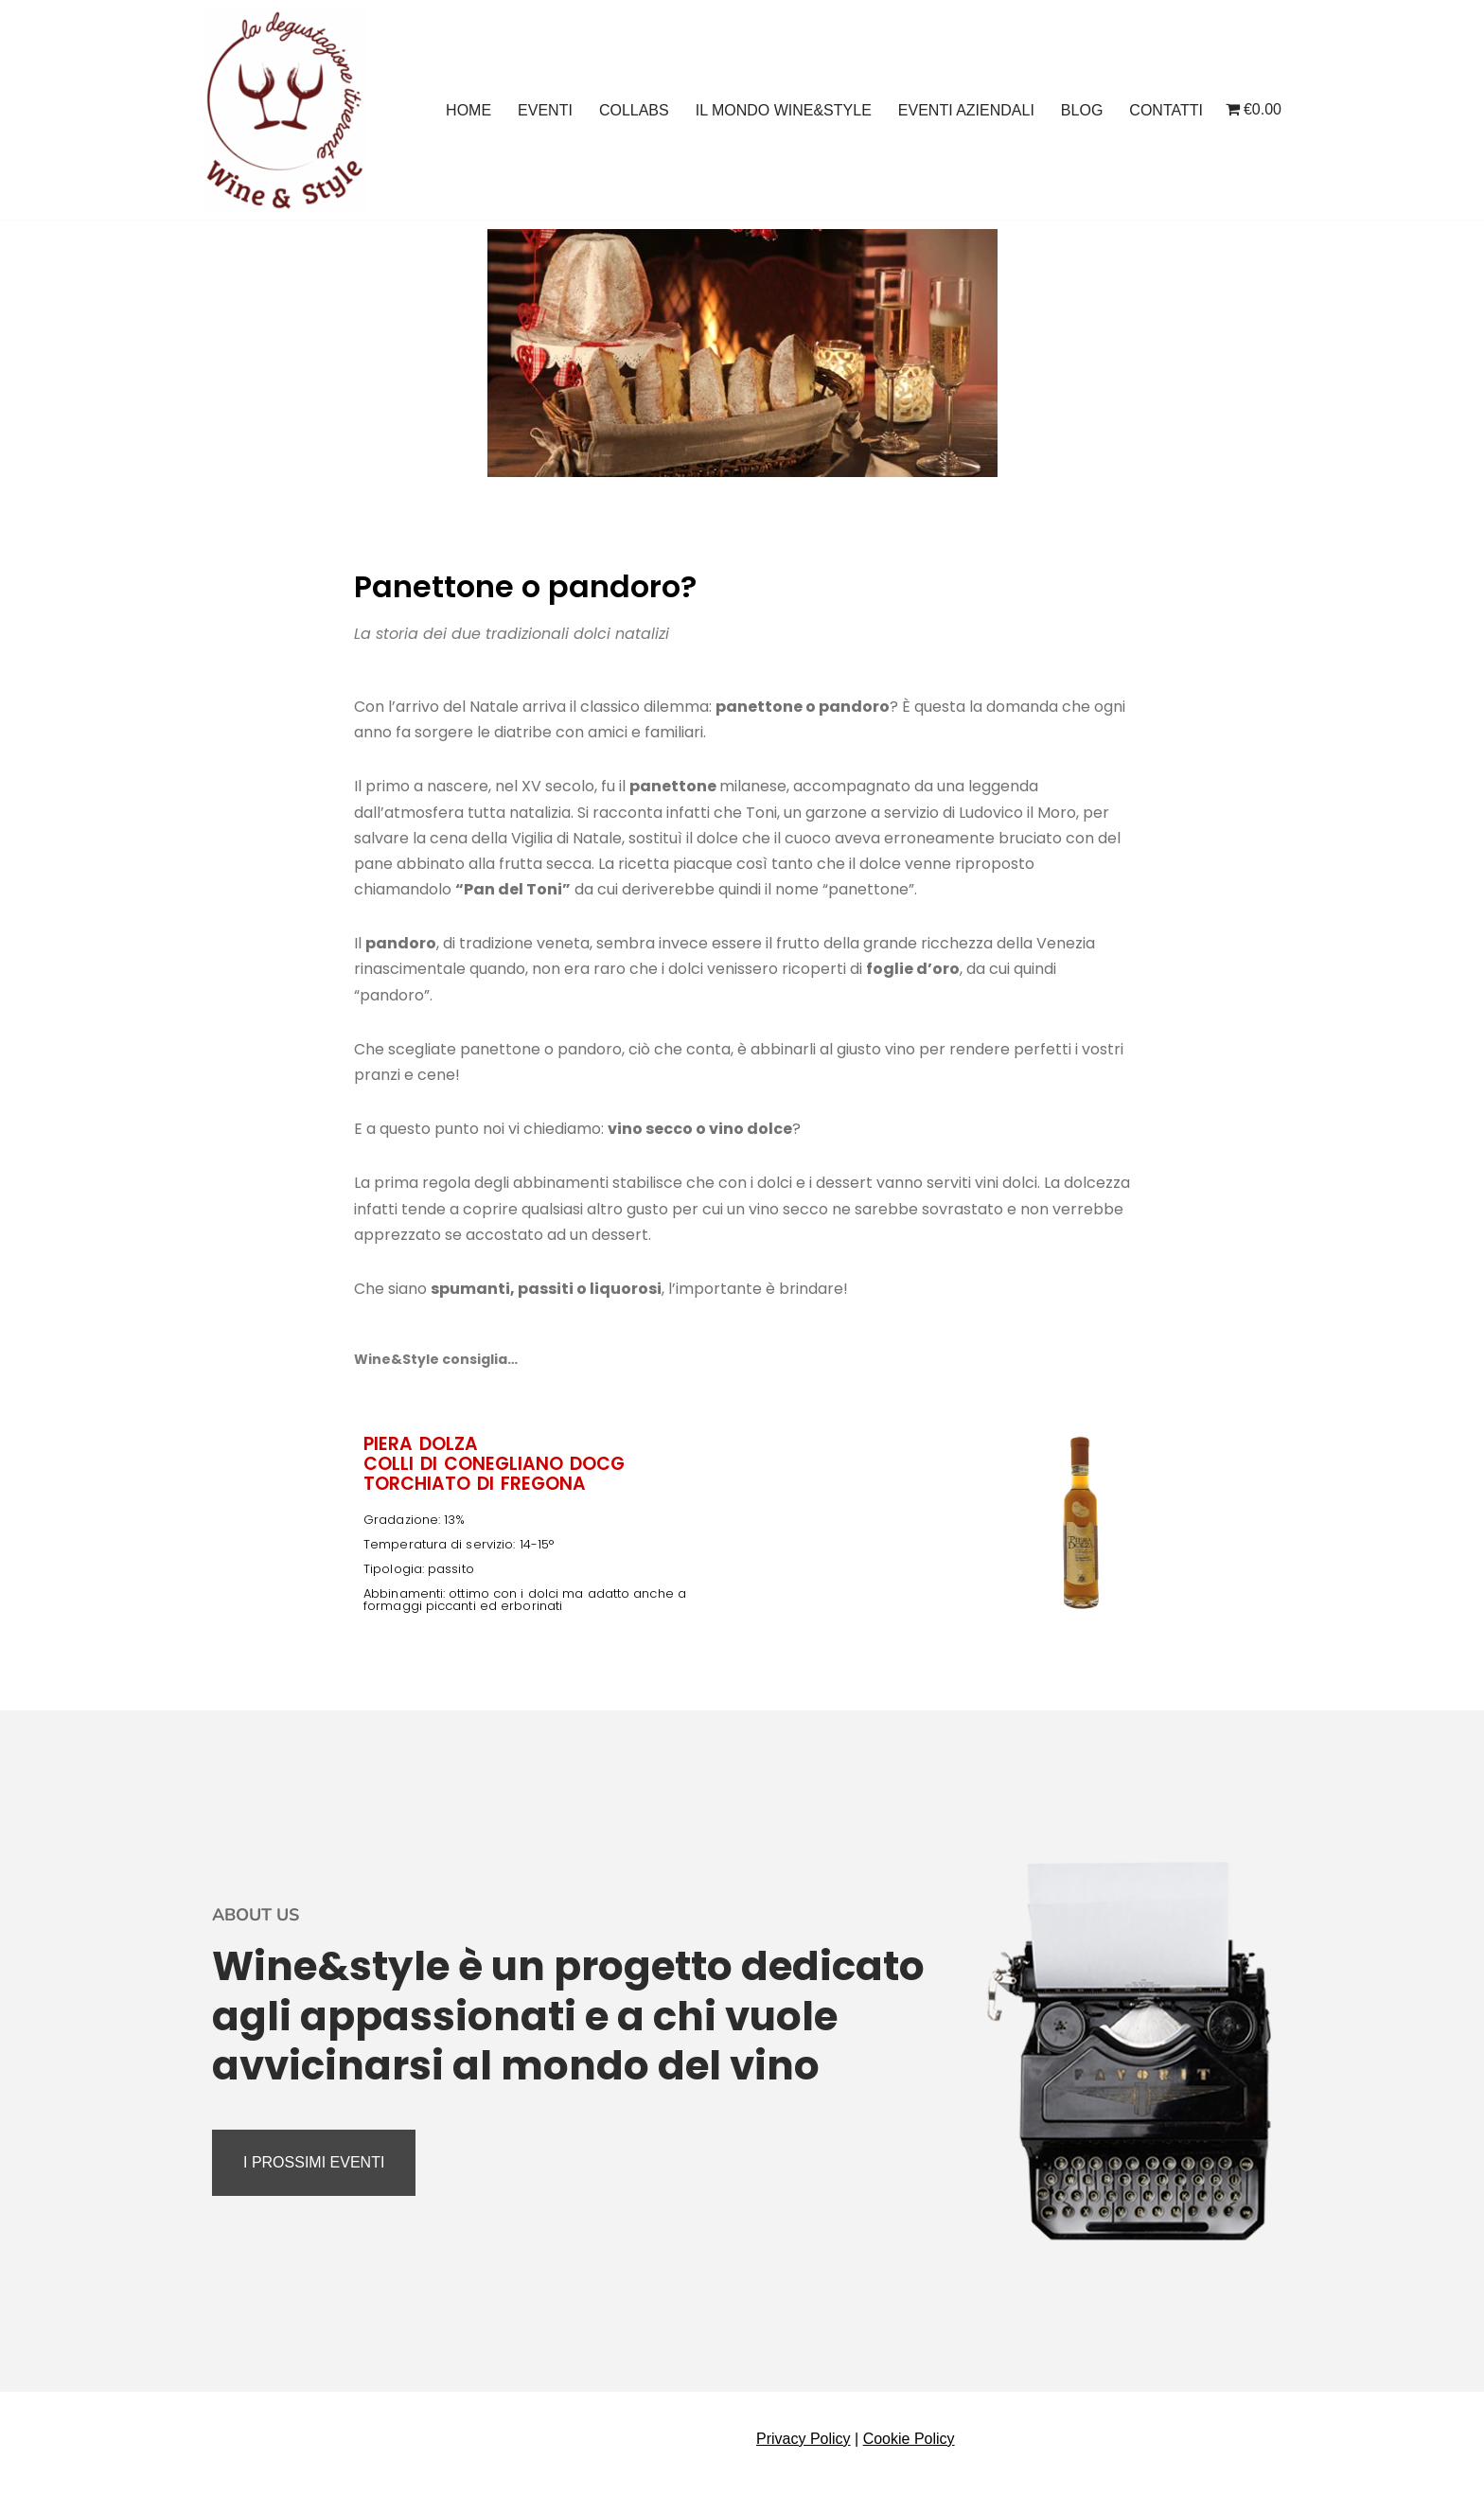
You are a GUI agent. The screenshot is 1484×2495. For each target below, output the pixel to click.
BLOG (1082, 110)
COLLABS (634, 110)
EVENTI (545, 110)
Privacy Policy (803, 2439)
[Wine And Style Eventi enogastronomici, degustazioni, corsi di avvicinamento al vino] (285, 110)
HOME (468, 110)
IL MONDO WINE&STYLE (784, 110)
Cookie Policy (909, 2439)
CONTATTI (1166, 110)
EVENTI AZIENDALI (966, 110)
